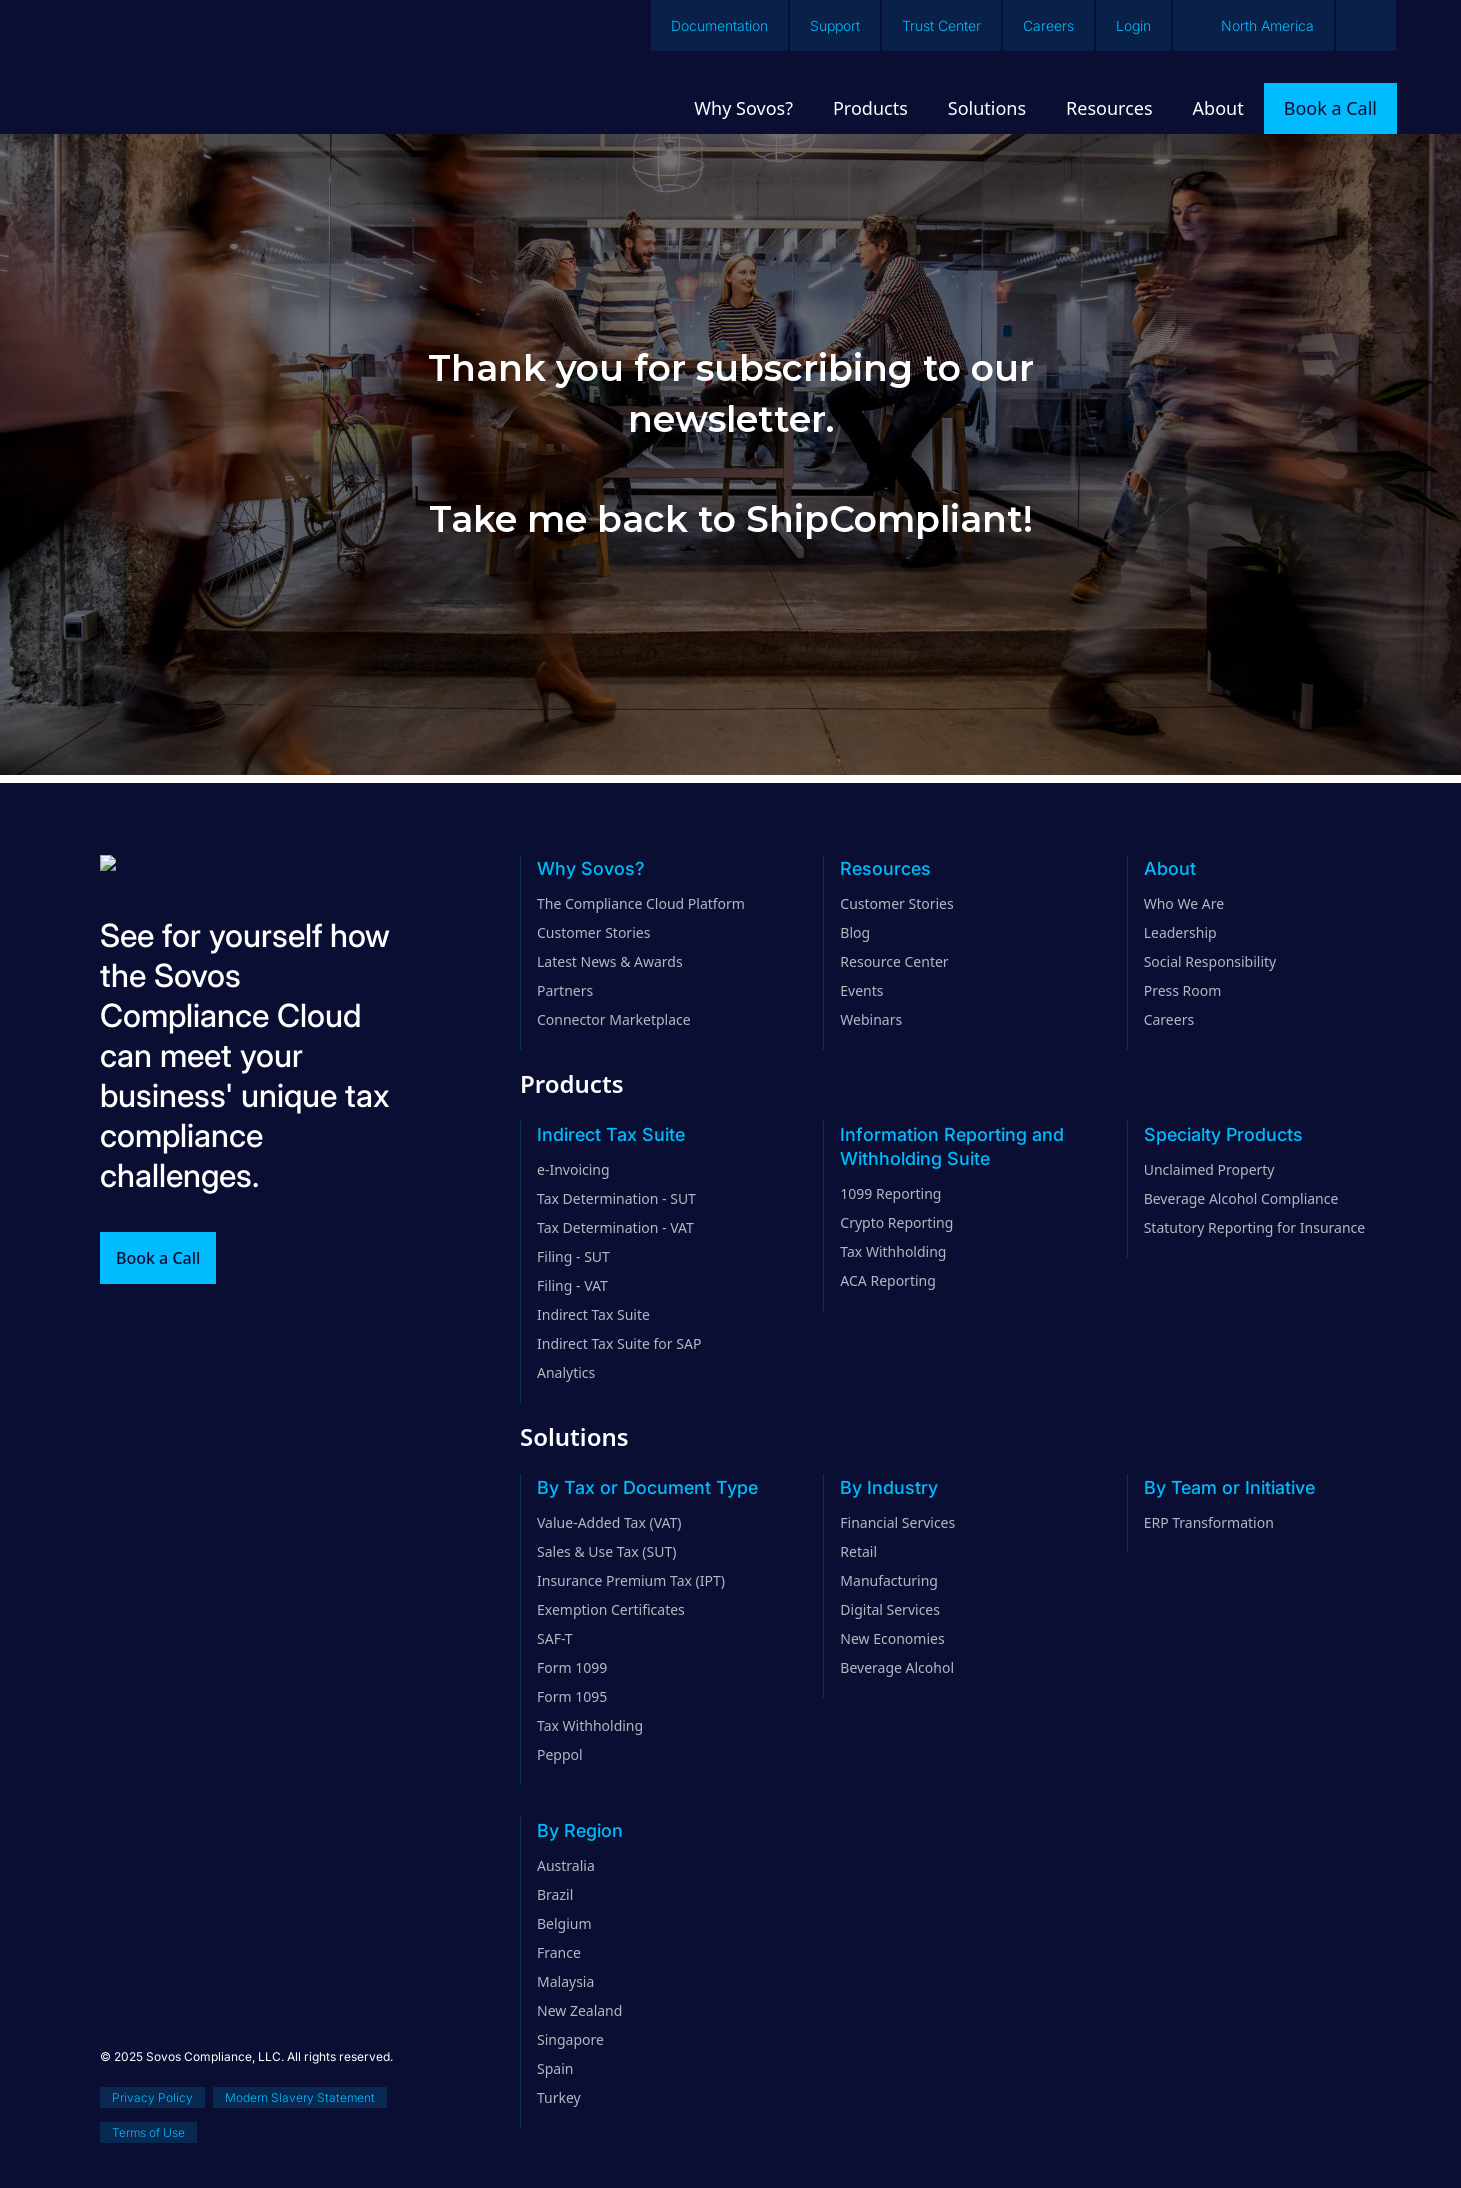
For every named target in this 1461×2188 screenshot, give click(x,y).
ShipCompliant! (889, 519)
